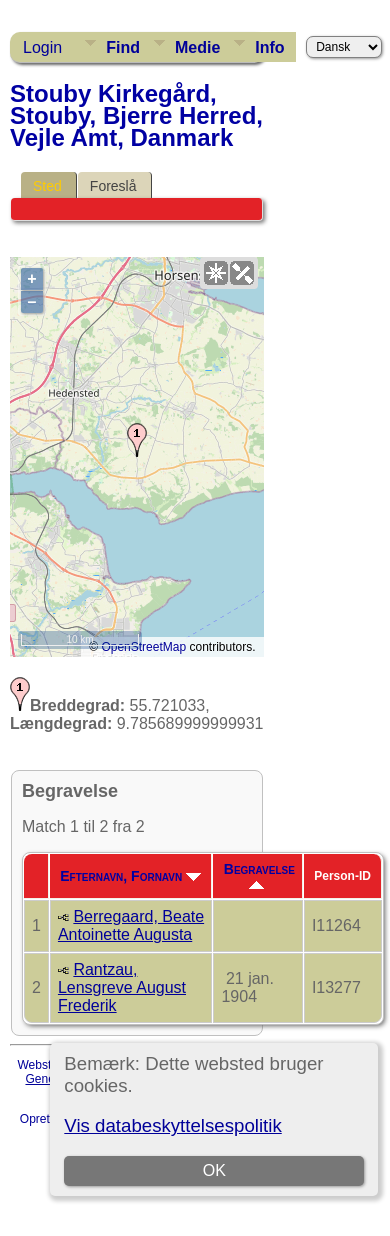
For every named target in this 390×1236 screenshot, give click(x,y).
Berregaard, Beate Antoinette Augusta (131, 925)
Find (123, 47)
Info (269, 47)
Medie (197, 47)
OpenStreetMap (143, 647)
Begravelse (259, 875)
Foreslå (113, 186)
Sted (47, 186)
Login (42, 47)
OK (214, 1170)
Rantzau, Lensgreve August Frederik (122, 987)
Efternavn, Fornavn (130, 876)
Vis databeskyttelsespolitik (172, 1125)
